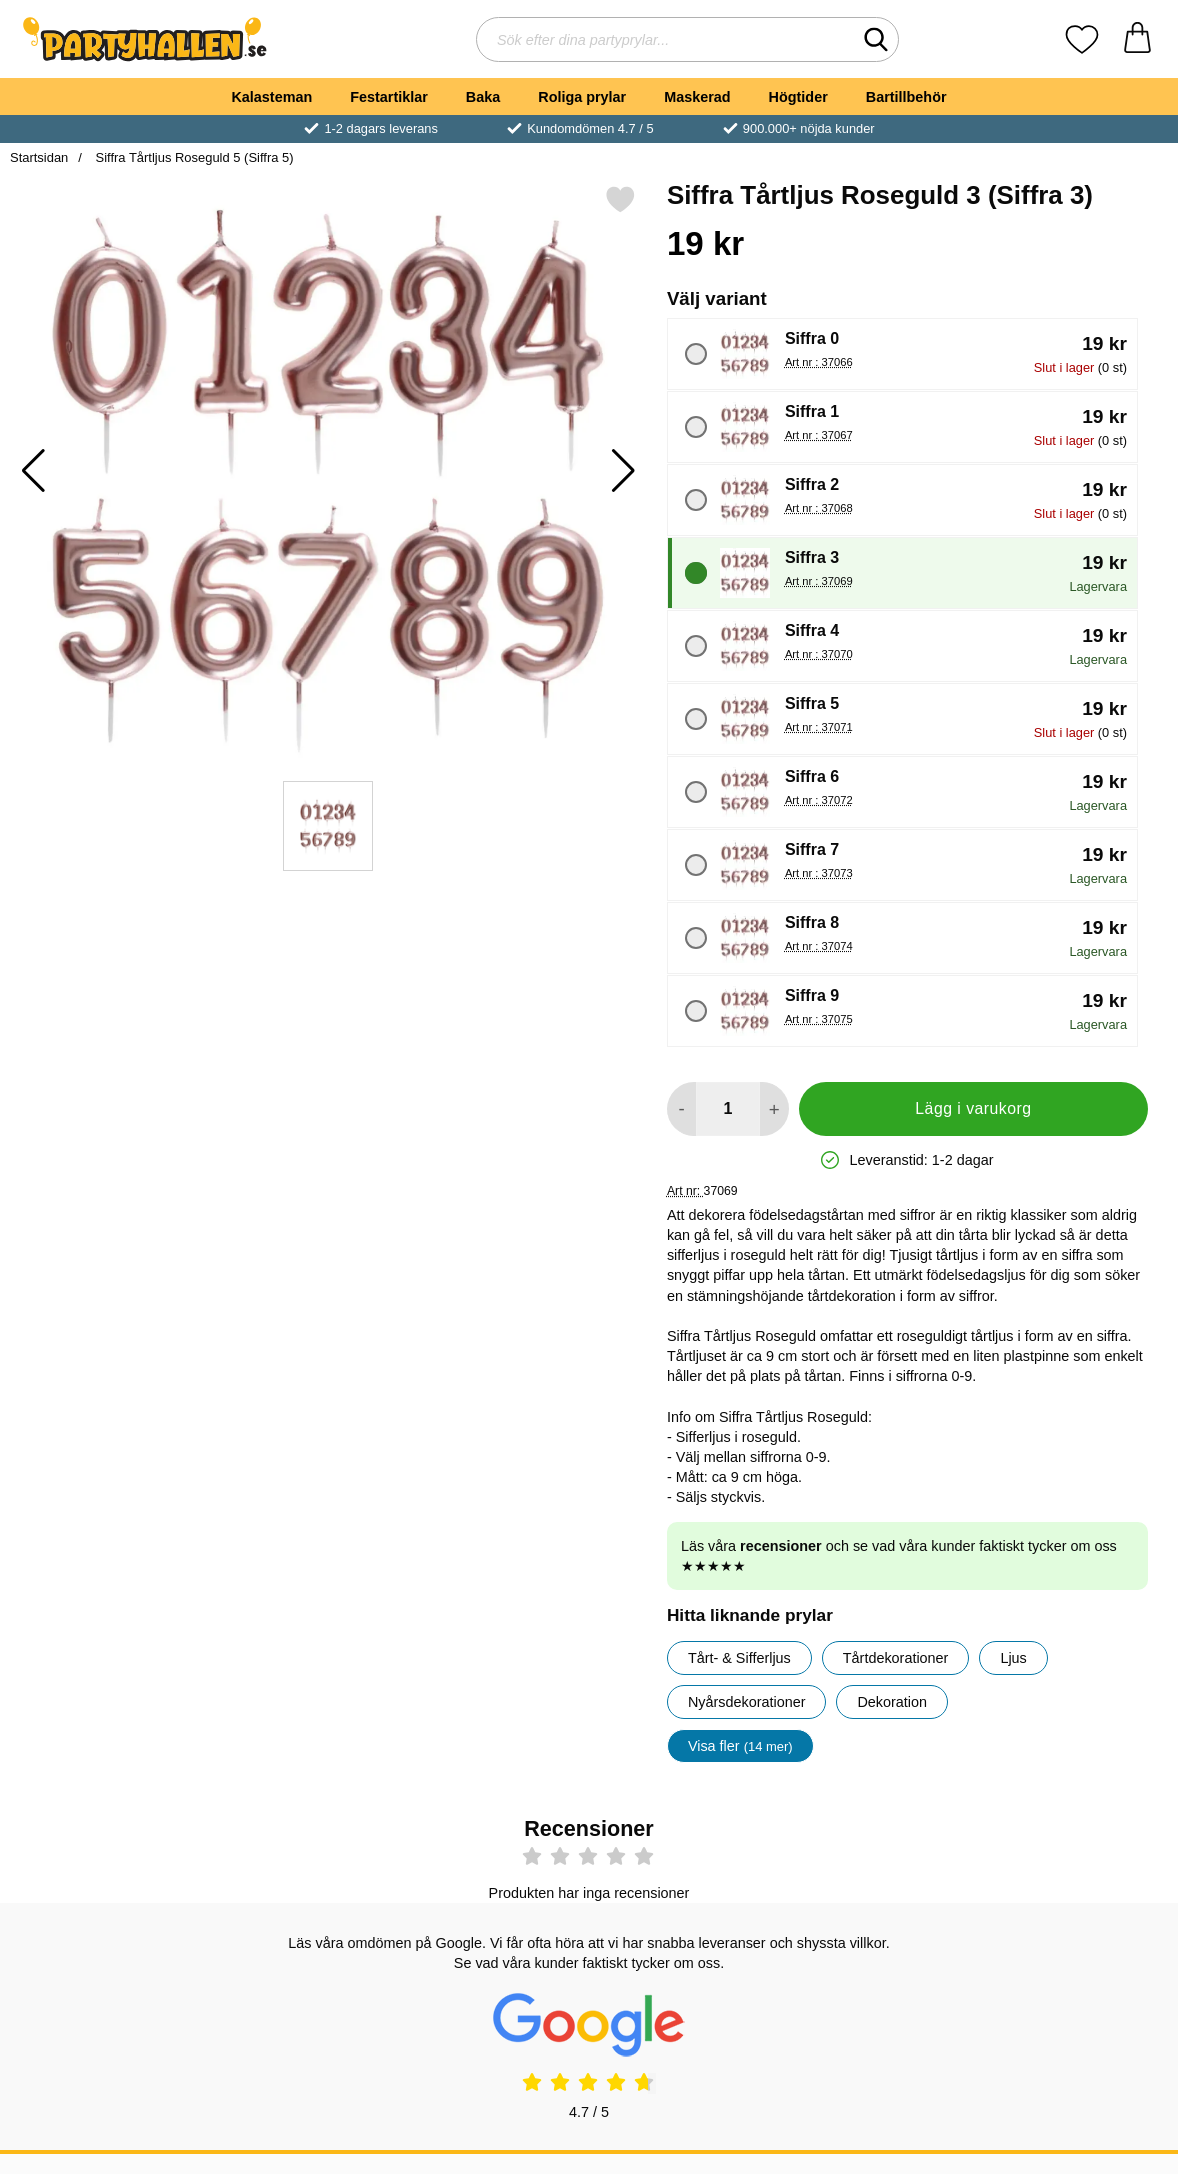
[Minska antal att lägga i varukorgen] (681, 1109)
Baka (483, 97)
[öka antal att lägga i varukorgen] (774, 1109)
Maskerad (697, 97)
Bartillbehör (906, 97)
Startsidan (39, 157)
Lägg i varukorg (973, 1108)
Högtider (798, 97)
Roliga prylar (582, 97)
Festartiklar (389, 97)
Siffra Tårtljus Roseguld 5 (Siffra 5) (193, 157)
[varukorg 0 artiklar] (1137, 39)
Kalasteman (271, 97)
